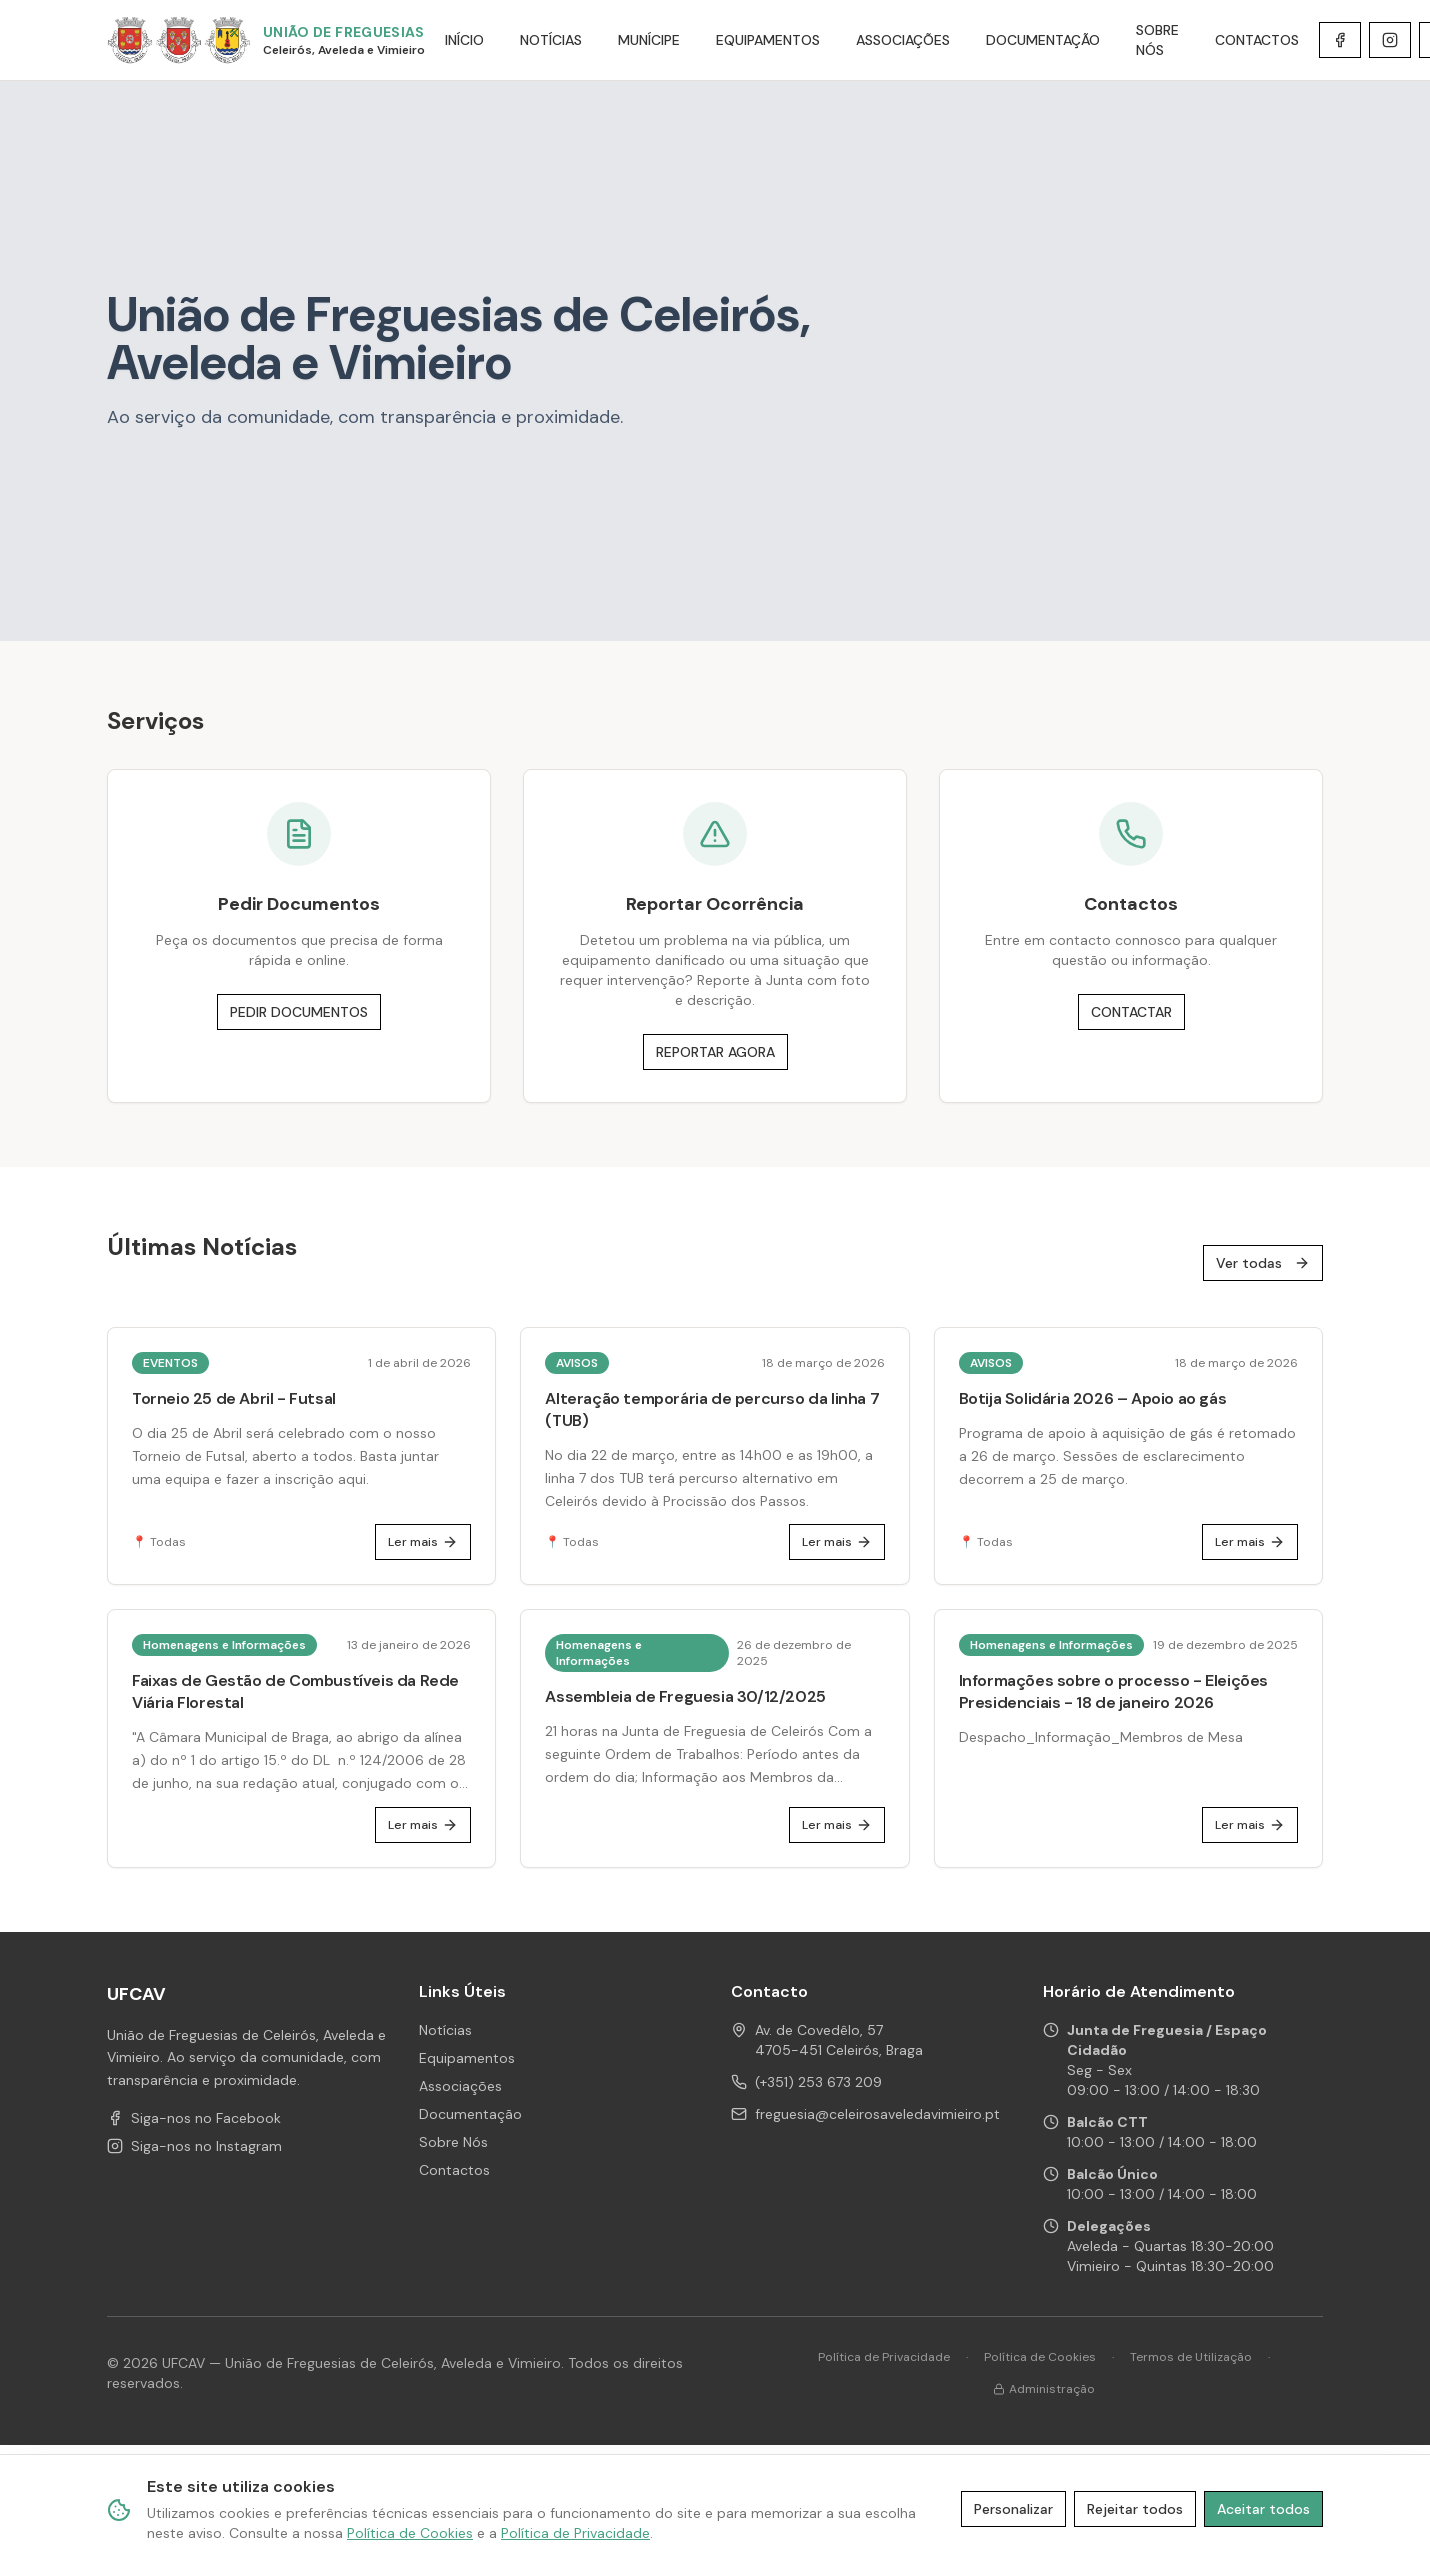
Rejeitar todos (1135, 2509)
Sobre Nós (453, 2142)
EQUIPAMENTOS (768, 40)
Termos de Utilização (1191, 2357)
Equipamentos (467, 2058)
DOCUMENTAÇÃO (1043, 40)
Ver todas (1263, 1263)
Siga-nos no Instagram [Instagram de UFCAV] (194, 2146)
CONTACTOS (1257, 40)
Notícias (445, 2030)
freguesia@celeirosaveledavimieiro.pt (877, 2114)
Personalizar (1013, 2509)
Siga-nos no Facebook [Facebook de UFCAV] (194, 2118)
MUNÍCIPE (649, 40)
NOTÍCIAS (551, 40)
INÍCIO (464, 40)
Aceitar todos (1263, 2509)
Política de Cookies (1040, 2357)
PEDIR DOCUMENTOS (299, 1012)
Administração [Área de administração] (1044, 2389)
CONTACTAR (1131, 1012)
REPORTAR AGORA (715, 1052)
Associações (460, 2086)
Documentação (470, 2114)
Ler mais (423, 1542)
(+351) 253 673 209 (818, 2082)
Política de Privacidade (884, 2357)
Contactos (454, 2170)
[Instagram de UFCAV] (1390, 40)
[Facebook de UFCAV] (1340, 40)
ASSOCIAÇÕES (903, 40)
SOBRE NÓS (1157, 40)
